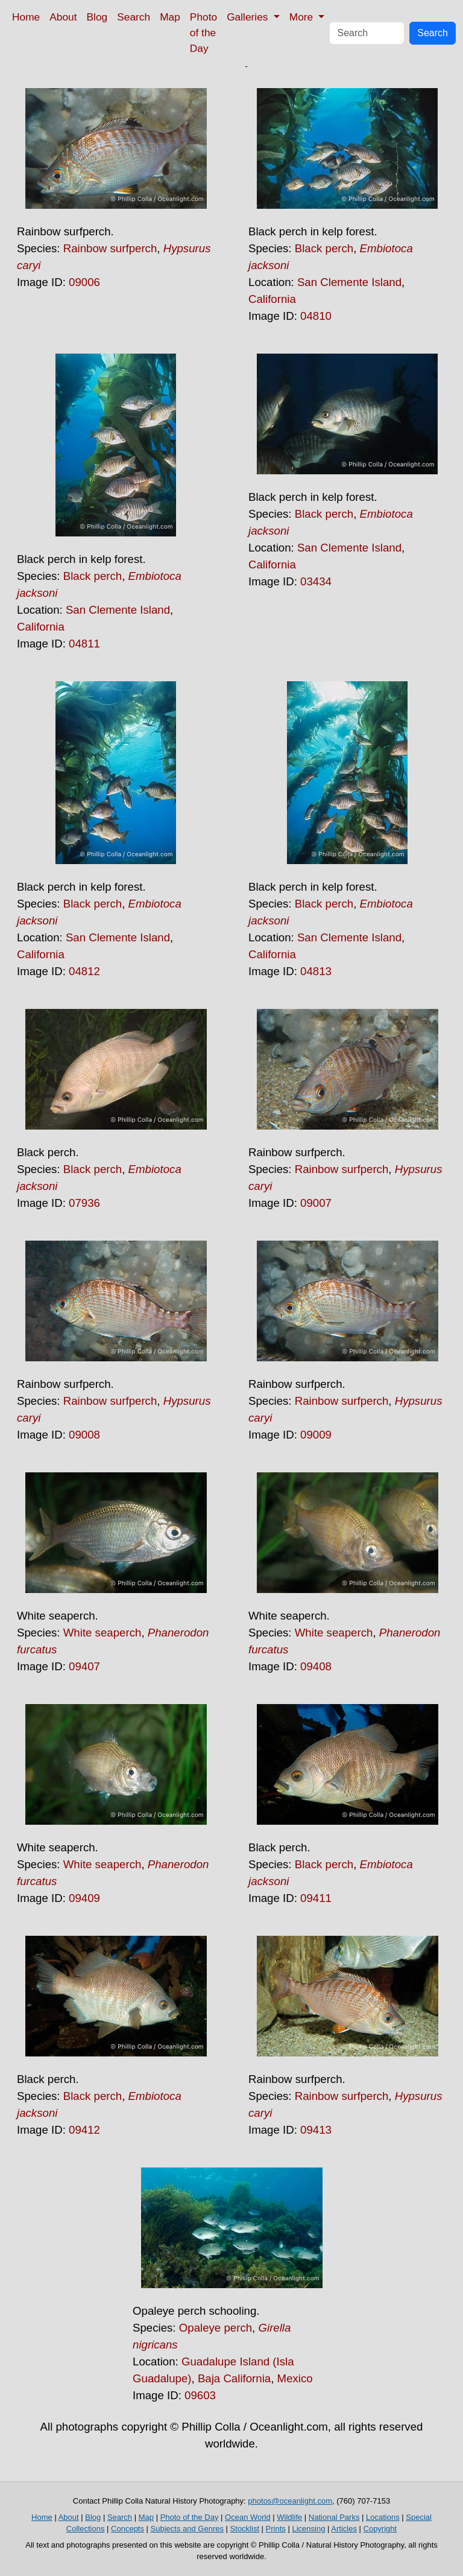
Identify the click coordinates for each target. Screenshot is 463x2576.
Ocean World (248, 2517)
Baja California (234, 2378)
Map (170, 17)
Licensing (308, 2528)
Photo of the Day (203, 32)
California (272, 299)
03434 (316, 581)
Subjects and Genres (187, 2528)
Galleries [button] (249, 17)
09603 (200, 2395)
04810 (316, 316)
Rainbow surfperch (110, 248)
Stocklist (244, 2528)
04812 (84, 971)
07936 (84, 1203)
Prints (276, 2528)
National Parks (334, 2517)
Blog (97, 17)
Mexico (295, 2378)
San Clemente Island (349, 282)
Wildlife (289, 2517)
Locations (383, 2517)
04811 (84, 643)
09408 (316, 1666)
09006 (84, 282)
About (63, 17)
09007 (316, 1203)
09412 (84, 2129)
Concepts (127, 2528)
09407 (84, 1666)
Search (133, 17)
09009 (316, 1434)
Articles (344, 2528)
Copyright (380, 2528)
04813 (316, 971)
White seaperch (102, 1632)
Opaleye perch (215, 2327)
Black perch (324, 248)
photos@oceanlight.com (290, 2500)
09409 (84, 1898)
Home (26, 17)
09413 (316, 2129)
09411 (316, 1898)
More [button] (302, 17)
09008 (84, 1434)
